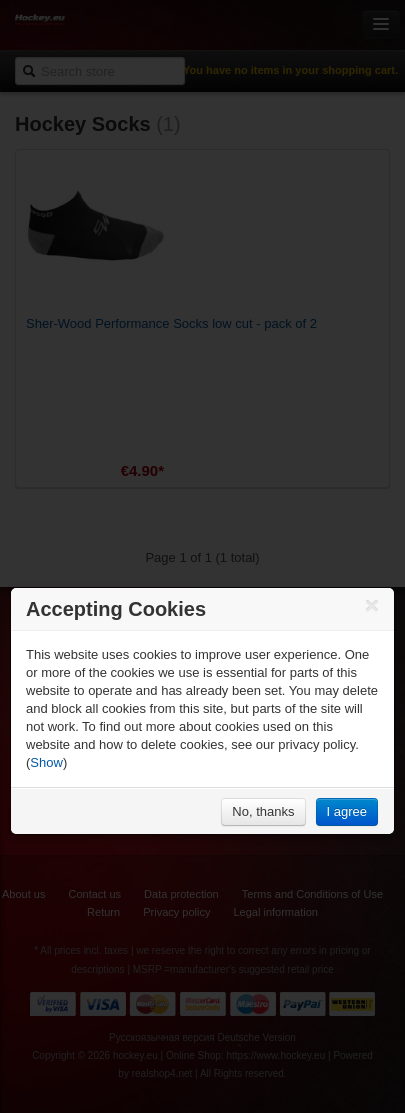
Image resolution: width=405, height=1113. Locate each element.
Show (46, 762)
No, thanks (263, 811)
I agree (347, 811)
